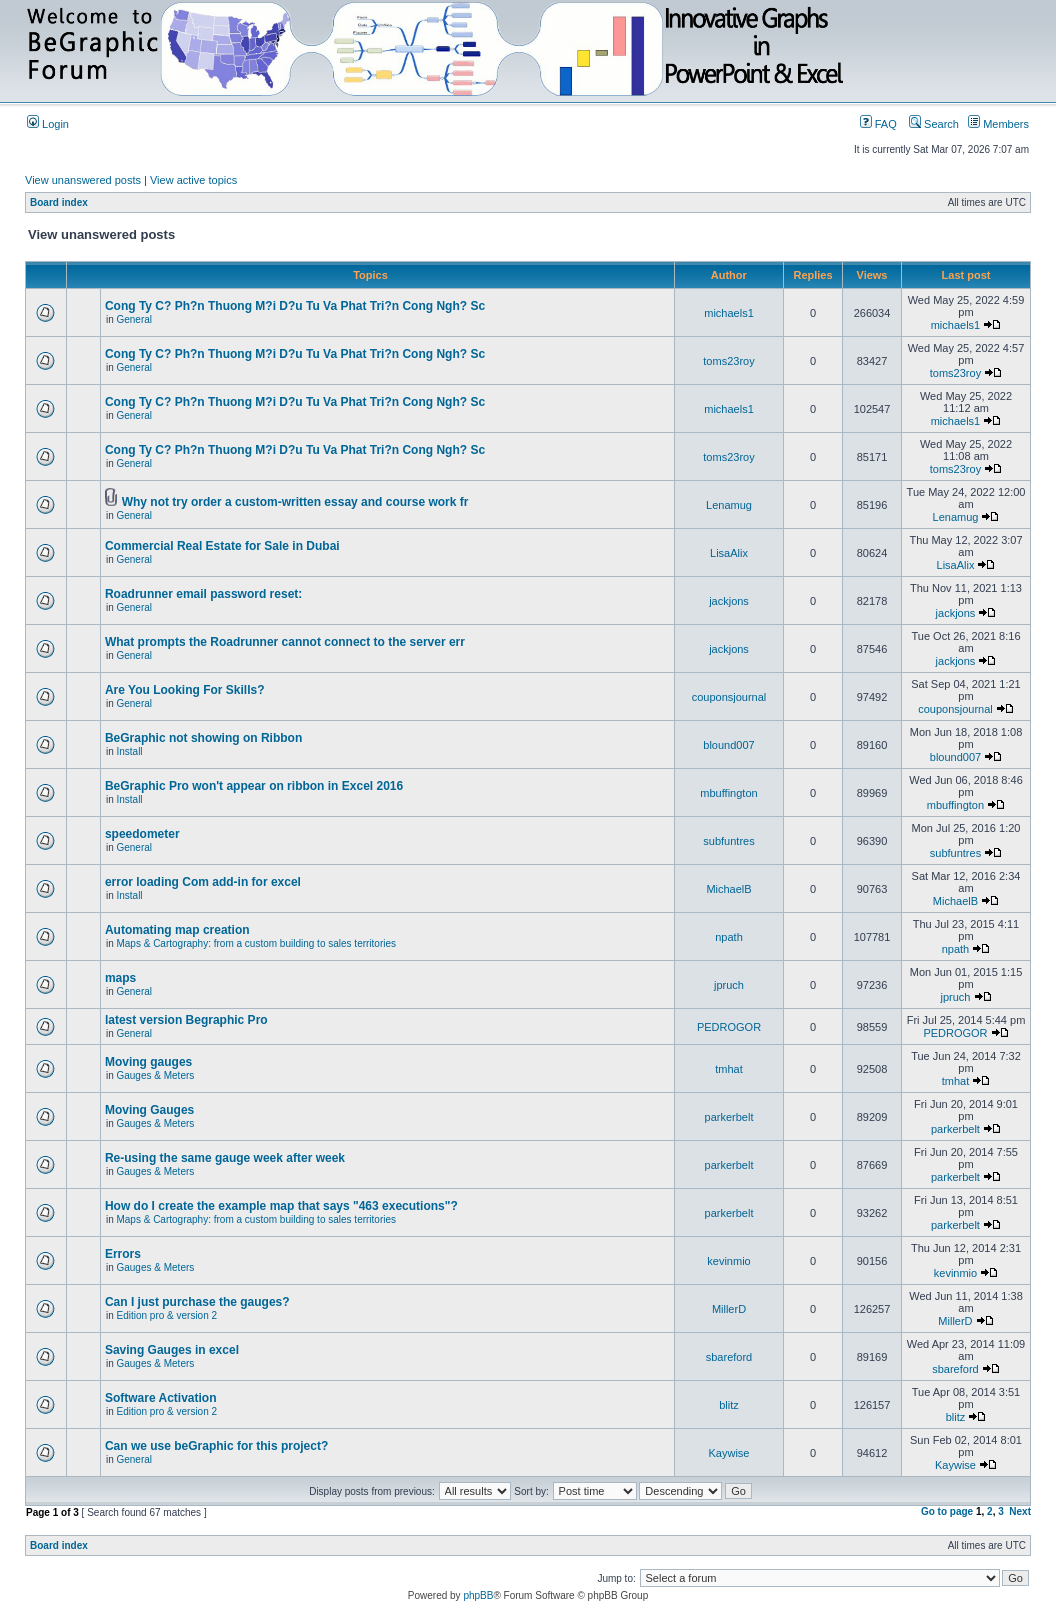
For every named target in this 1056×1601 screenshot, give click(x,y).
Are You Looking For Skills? (185, 690)
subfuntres (728, 841)
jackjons (729, 601)
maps (120, 978)
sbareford (729, 1357)
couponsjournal (729, 697)
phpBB (478, 1595)
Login (48, 124)
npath (729, 937)
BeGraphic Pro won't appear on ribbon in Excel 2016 (254, 786)
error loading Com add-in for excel (203, 882)
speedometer (142, 834)
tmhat (729, 1069)
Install (129, 751)
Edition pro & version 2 (166, 1315)
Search (934, 124)
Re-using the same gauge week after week (225, 1158)
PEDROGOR (729, 1027)
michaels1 (729, 313)
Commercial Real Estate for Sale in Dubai (222, 546)
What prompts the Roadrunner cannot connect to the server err (285, 642)
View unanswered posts (83, 180)
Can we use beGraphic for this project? (216, 1446)
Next (1020, 1511)
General (134, 319)
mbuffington (728, 793)
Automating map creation (177, 930)
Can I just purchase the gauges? (197, 1302)
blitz (729, 1405)
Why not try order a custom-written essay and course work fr (295, 502)
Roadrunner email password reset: (203, 594)
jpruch (729, 985)
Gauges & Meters (155, 1075)
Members (998, 124)
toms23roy (728, 361)
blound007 (728, 745)
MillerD (729, 1309)
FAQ (878, 124)
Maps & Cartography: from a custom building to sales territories (256, 943)
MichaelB (728, 889)
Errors (123, 1254)
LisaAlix (729, 553)
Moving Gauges (149, 1110)
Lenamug (729, 505)
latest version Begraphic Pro (186, 1020)
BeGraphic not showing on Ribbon (203, 738)
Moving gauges (148, 1062)
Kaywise (729, 1453)
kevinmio (728, 1261)
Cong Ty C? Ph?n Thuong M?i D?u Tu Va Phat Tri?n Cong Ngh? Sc (295, 306)
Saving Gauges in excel (172, 1350)
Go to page (947, 1511)
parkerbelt (729, 1117)
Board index (59, 202)
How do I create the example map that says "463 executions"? (281, 1206)
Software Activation (161, 1398)
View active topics (193, 180)
